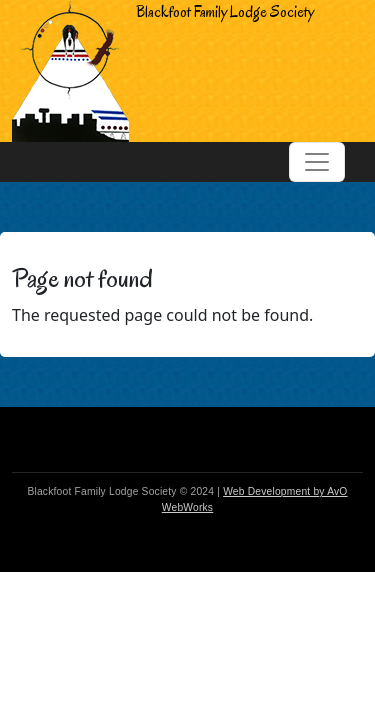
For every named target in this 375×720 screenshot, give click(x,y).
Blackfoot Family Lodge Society (163, 71)
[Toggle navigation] (317, 162)
